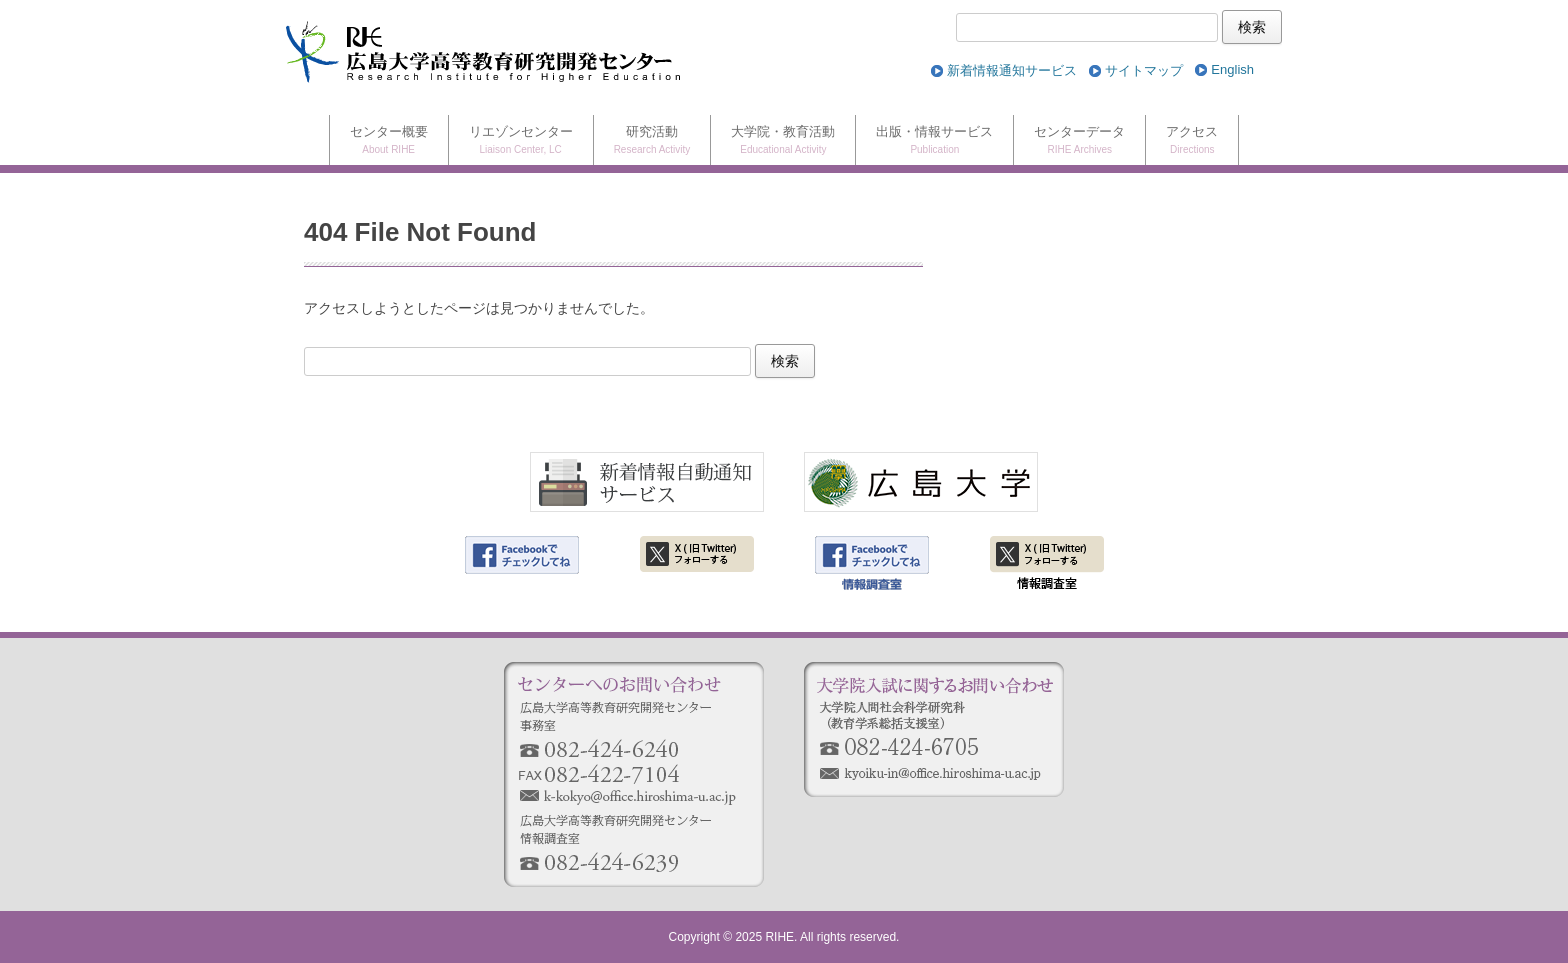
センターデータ (1079, 141)
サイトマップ (1144, 70)
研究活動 (652, 141)
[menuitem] (1232, 70)
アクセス (1192, 141)
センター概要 (389, 141)
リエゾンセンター (521, 141)
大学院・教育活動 (783, 141)
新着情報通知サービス (1012, 70)
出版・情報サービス (934, 141)
